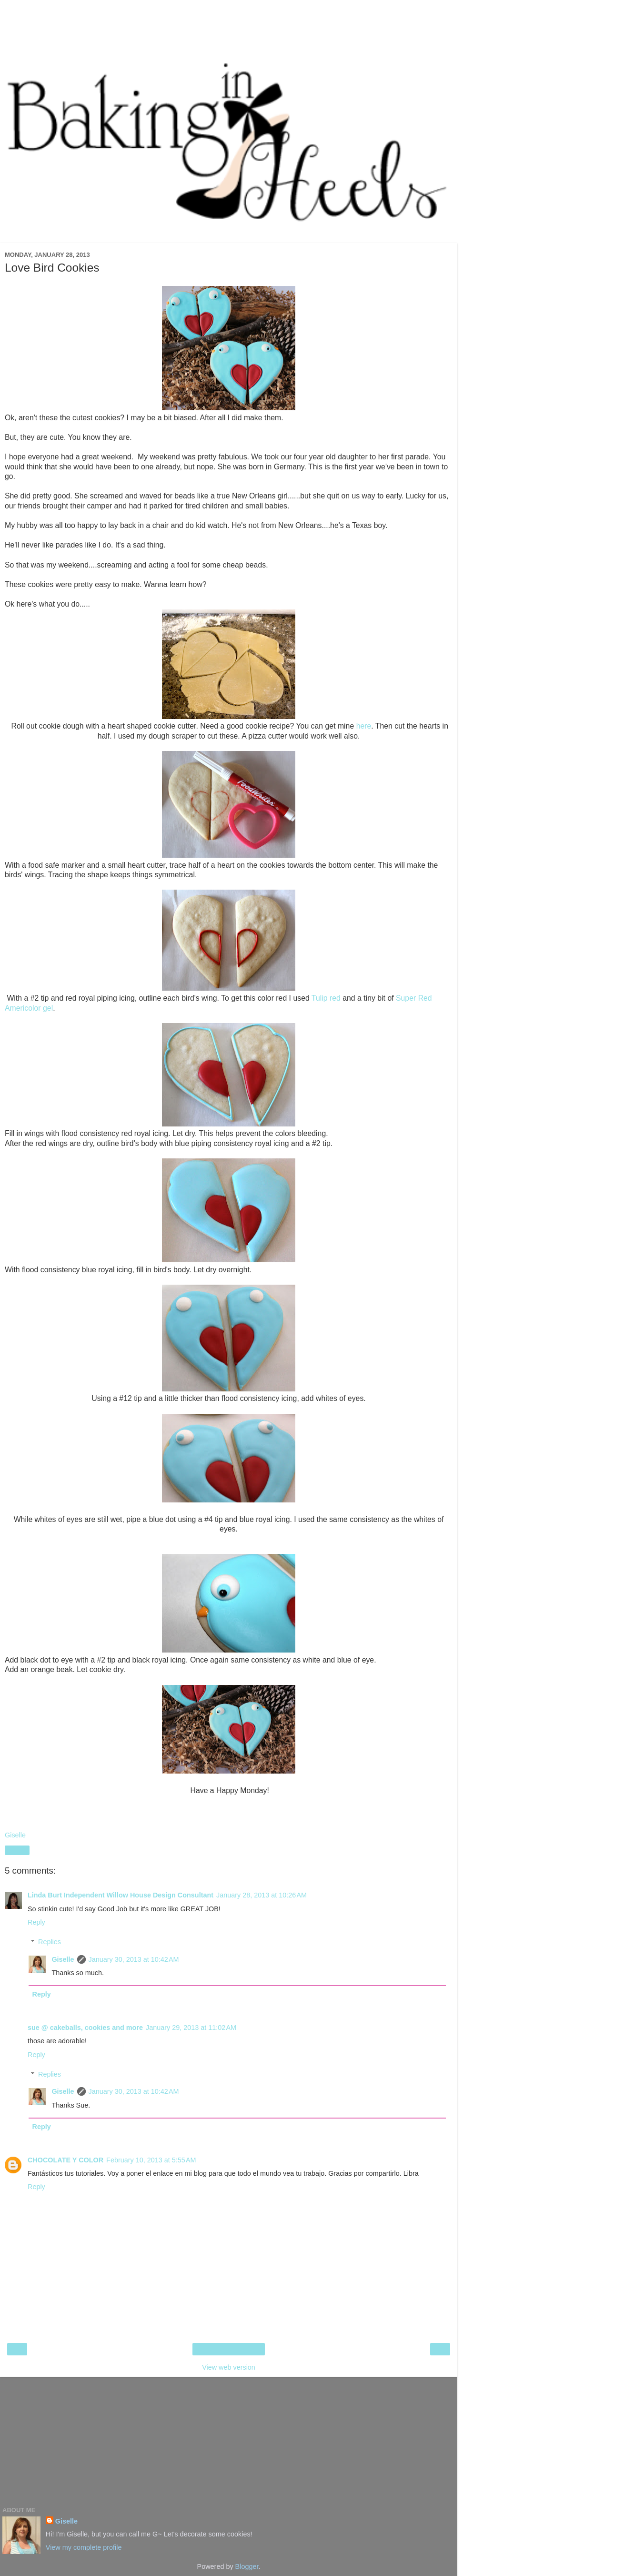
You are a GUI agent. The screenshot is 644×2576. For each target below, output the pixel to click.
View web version (228, 2367)
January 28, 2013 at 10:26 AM (261, 1895)
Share (17, 1850)
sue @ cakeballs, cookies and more (85, 2027)
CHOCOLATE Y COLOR (65, 2160)
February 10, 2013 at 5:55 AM (151, 2160)
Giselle (62, 1959)
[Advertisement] (228, 26)
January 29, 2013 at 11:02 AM (191, 2027)
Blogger (247, 2566)
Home (228, 2349)
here (364, 726)
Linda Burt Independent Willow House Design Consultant (120, 1895)
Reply (36, 1922)
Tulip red (326, 998)
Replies (49, 1942)
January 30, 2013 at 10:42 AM (134, 1959)
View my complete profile (84, 2547)
